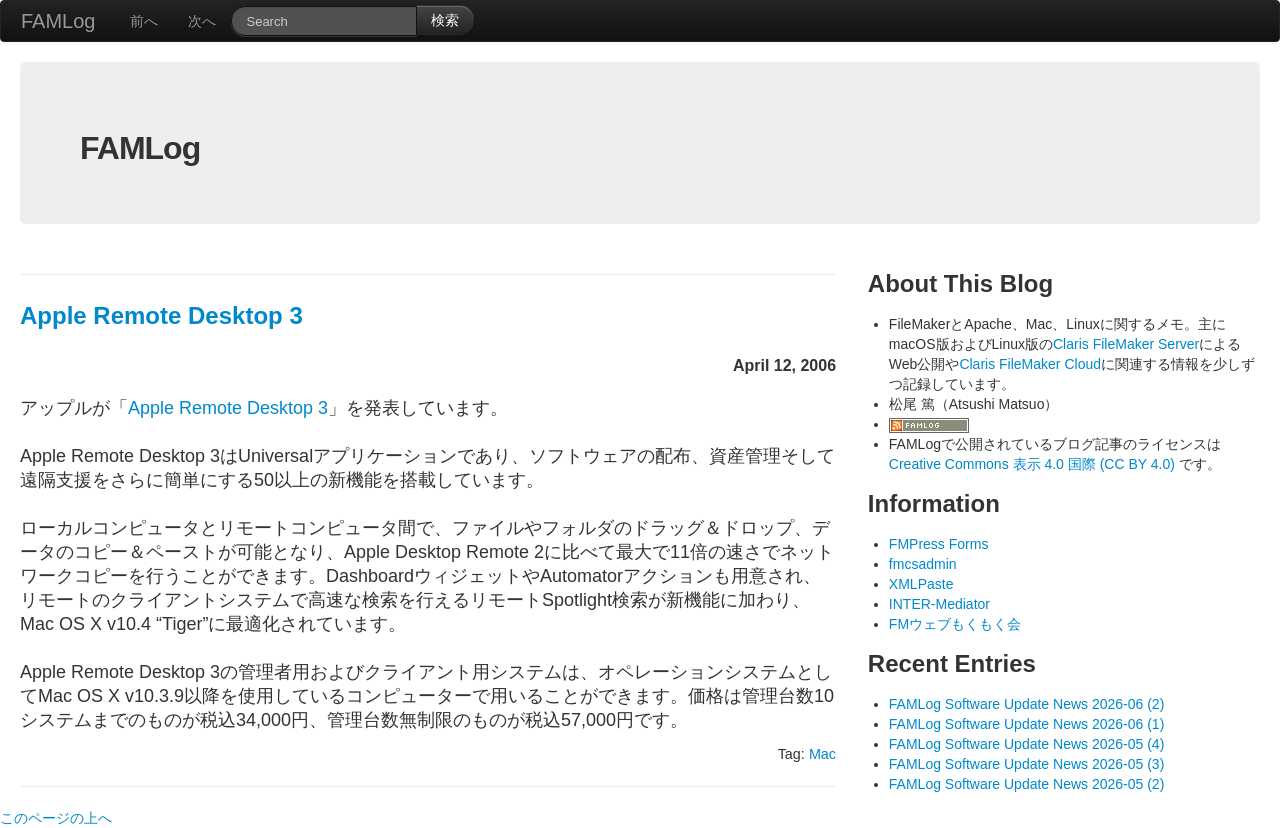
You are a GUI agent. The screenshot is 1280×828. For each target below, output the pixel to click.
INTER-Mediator (939, 604)
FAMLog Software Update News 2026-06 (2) (1026, 704)
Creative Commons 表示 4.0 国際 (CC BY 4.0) (1034, 464)
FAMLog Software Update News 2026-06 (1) (1026, 724)
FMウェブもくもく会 (955, 624)
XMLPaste (921, 584)
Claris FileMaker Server (1126, 344)
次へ (202, 21)
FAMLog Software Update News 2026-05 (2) (1026, 784)
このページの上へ (56, 818)
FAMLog (58, 21)
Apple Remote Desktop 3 (161, 315)
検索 (445, 20)
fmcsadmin (923, 564)
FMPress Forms (939, 544)
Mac (822, 754)
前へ (144, 21)
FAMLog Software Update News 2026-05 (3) (1026, 764)
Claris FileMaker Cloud (1030, 364)
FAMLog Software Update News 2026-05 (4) (1026, 744)
